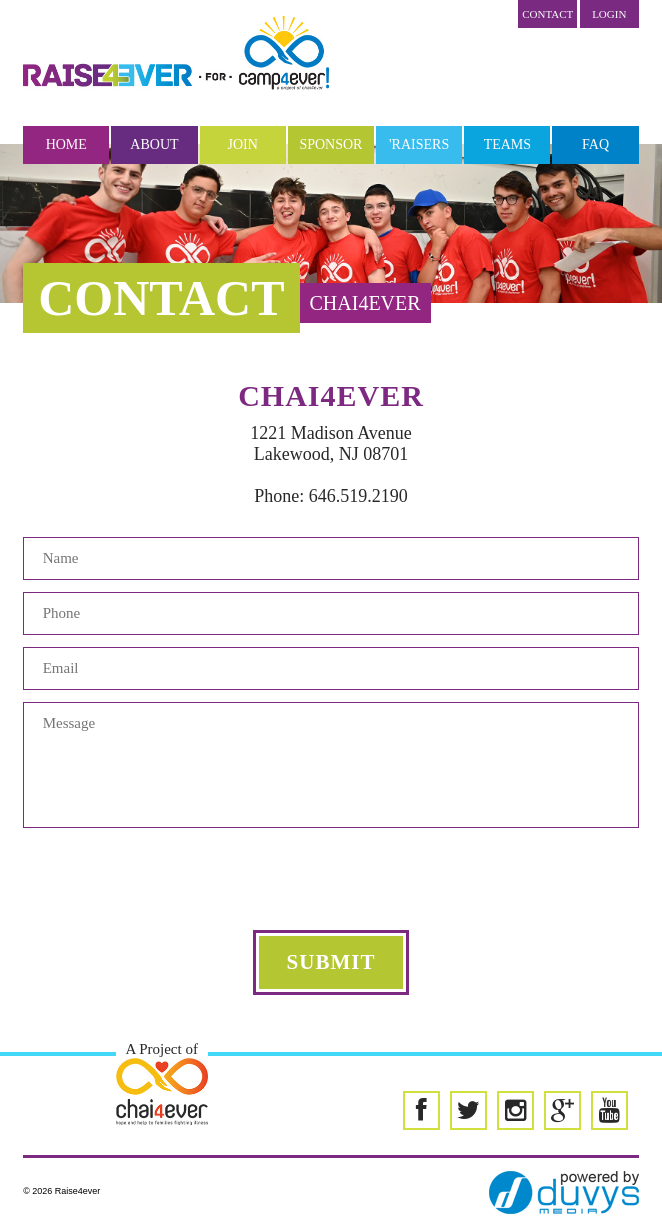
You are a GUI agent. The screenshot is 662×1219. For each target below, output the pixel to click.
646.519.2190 (358, 496)
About (154, 144)
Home (66, 144)
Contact (547, 14)
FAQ (595, 144)
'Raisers (419, 144)
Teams (507, 144)
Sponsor (330, 144)
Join (243, 144)
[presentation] (331, 879)
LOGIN (609, 14)
